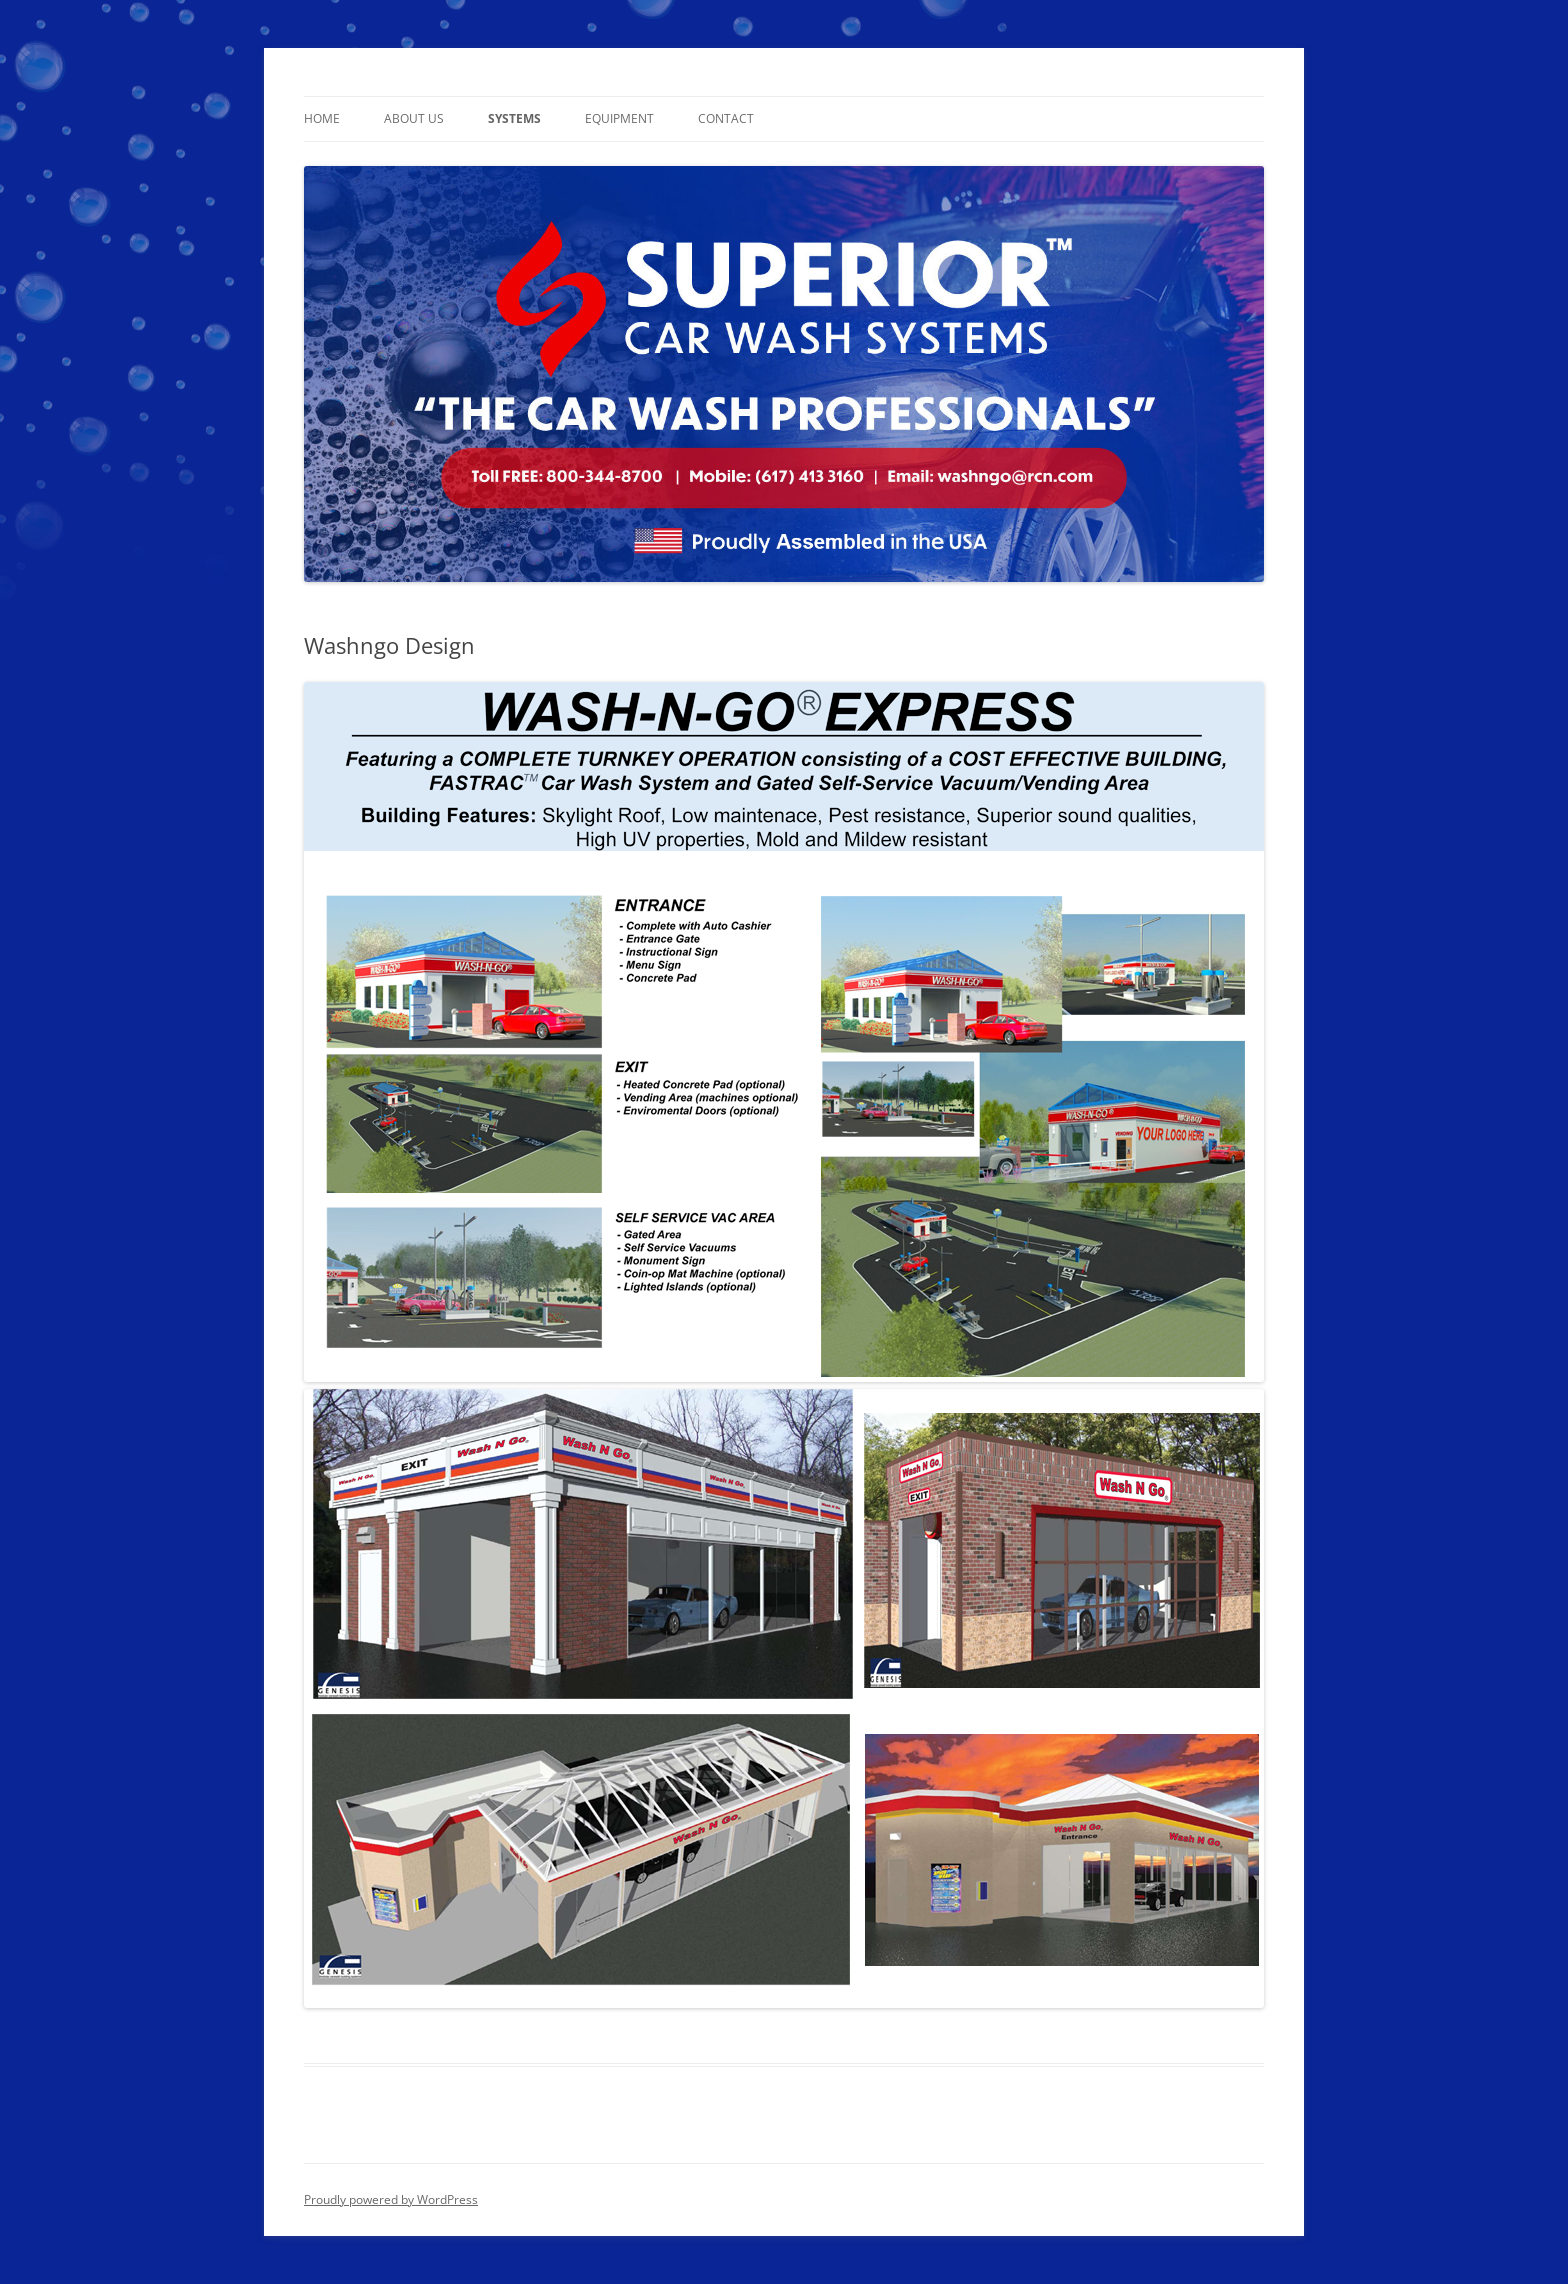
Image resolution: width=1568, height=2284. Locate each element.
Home (322, 118)
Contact (726, 118)
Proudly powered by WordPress (391, 2199)
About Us (414, 118)
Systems (514, 118)
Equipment (619, 118)
